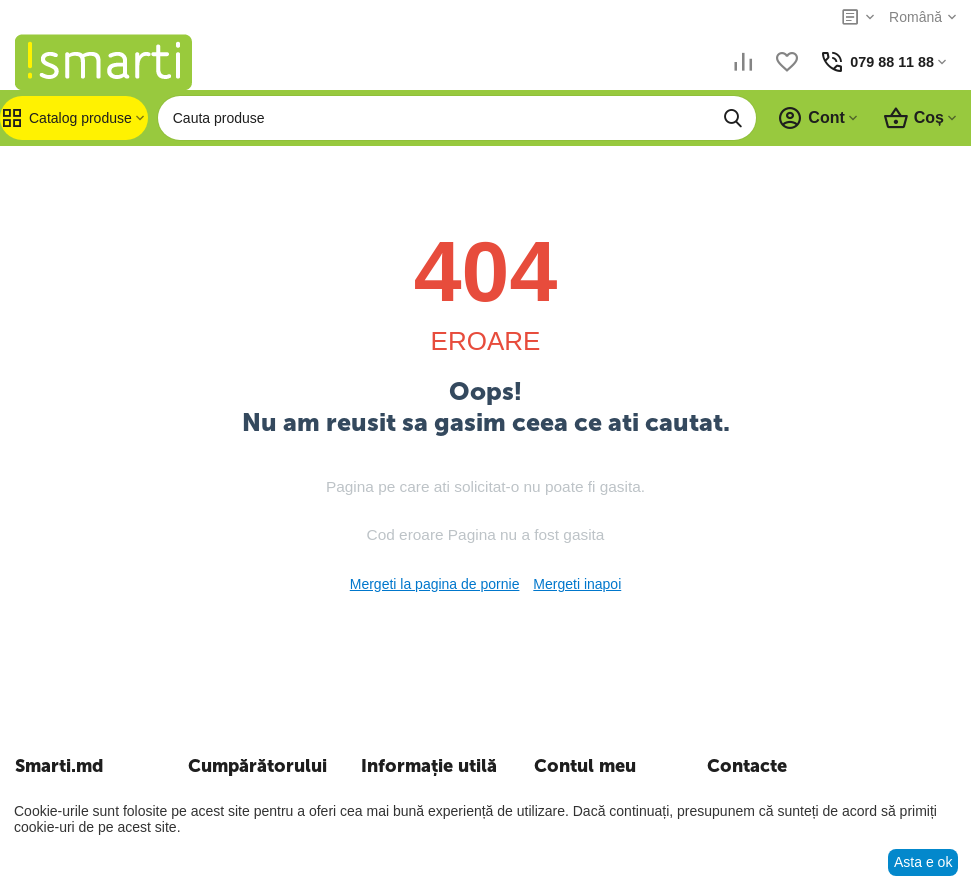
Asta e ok (923, 862)
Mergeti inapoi (577, 584)
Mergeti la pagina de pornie (435, 584)
